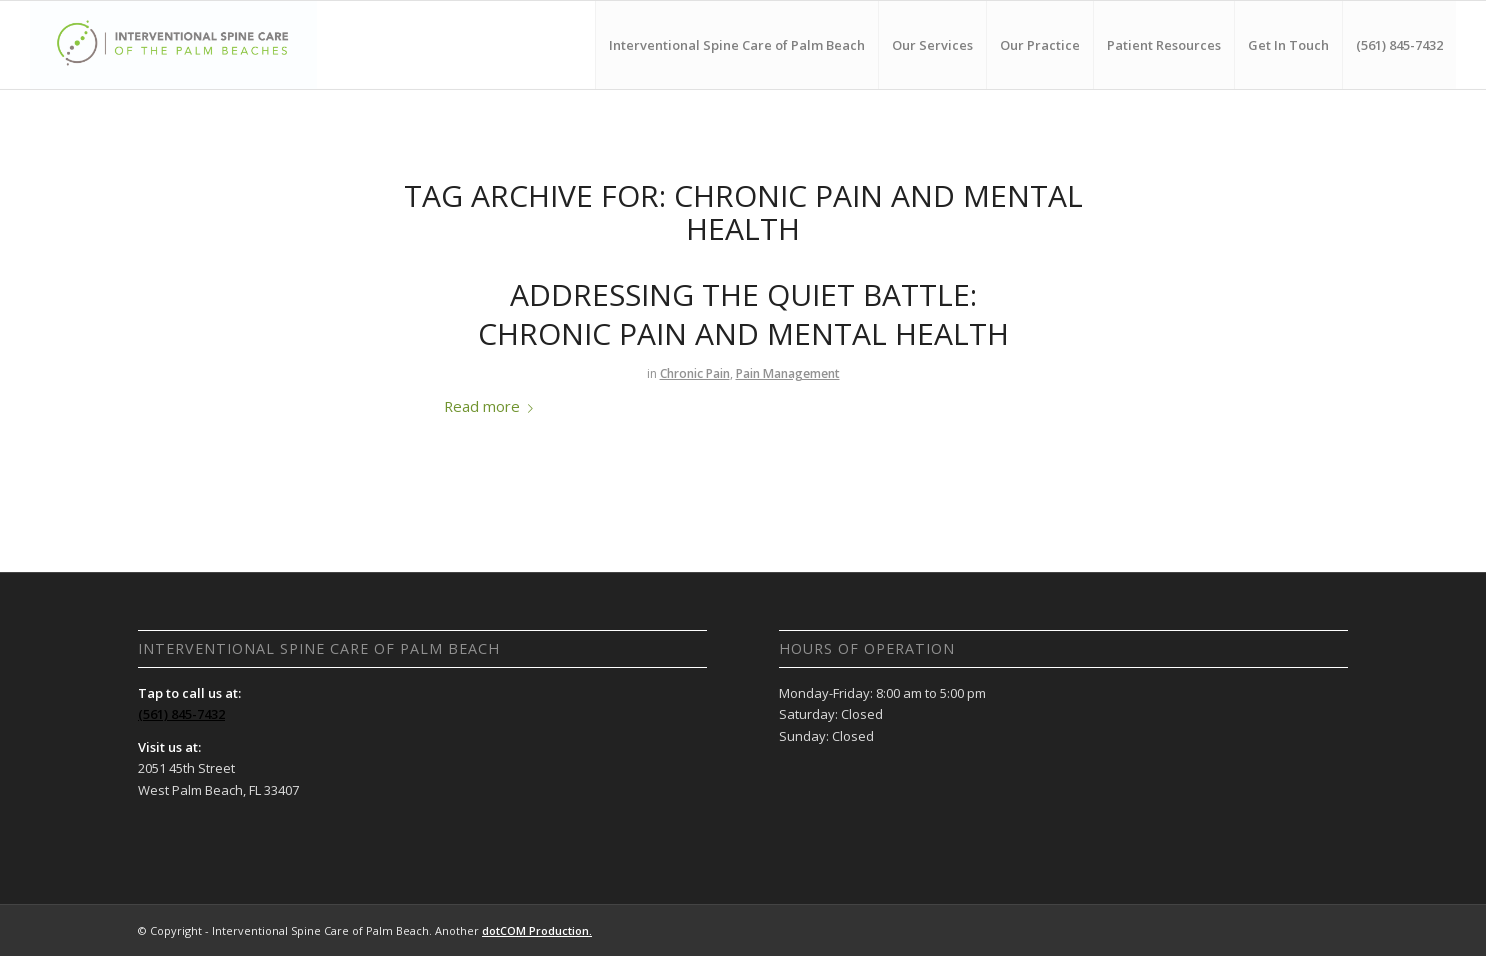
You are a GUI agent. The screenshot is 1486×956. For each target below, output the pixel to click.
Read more (492, 406)
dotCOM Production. (537, 930)
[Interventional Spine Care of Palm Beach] (174, 45)
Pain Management (788, 373)
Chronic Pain (695, 373)
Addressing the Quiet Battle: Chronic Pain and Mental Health (743, 314)
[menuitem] (736, 45)
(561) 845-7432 (181, 714)
